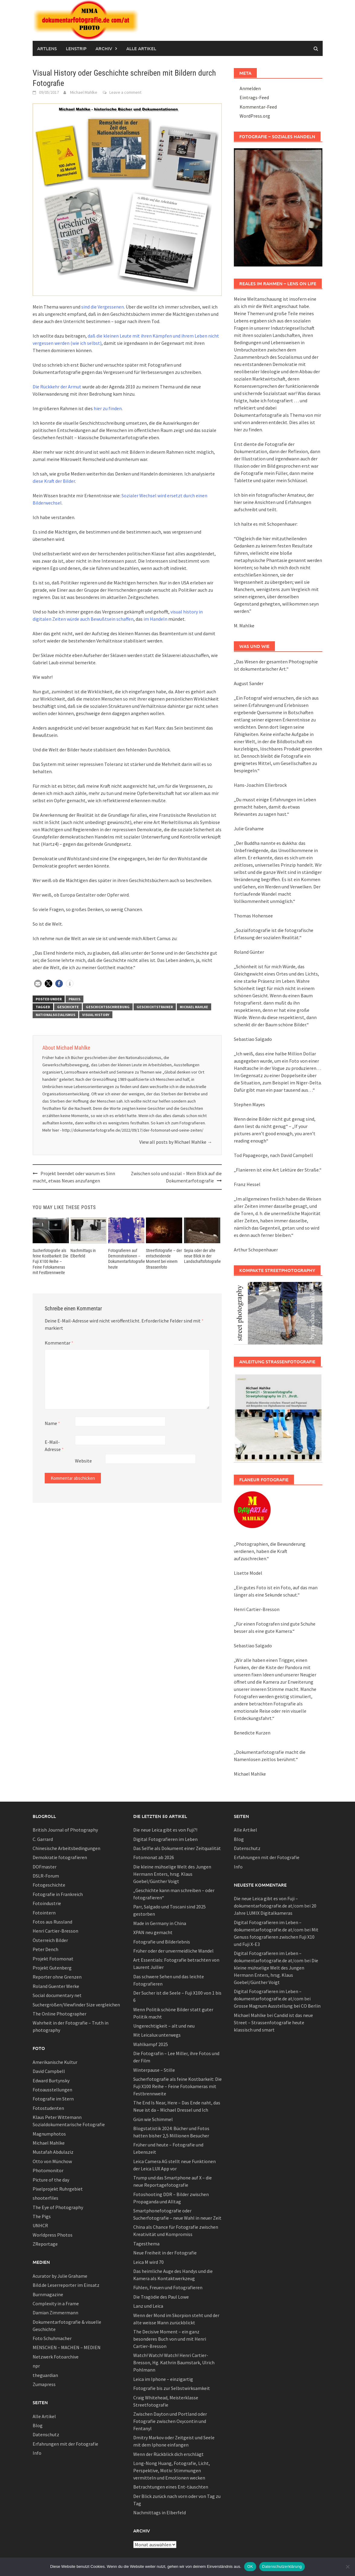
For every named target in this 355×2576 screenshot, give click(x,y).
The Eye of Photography (58, 2207)
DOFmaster (44, 1867)
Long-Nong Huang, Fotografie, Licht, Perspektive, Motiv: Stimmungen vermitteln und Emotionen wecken (171, 2470)
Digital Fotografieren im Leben (165, 1839)
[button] (38, 983)
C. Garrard (43, 1839)
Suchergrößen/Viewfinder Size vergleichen (76, 2005)
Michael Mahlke (83, 92)
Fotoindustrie (47, 1903)
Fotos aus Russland (52, 1922)
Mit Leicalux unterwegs (157, 2035)
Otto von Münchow (52, 2161)
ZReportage (45, 2244)
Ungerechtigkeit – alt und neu (164, 2026)
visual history (95, 1014)
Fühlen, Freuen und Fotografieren (167, 2287)
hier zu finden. (108, 408)
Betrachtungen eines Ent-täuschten (170, 2487)
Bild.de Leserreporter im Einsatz (66, 2285)
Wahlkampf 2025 (150, 2044)
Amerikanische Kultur (55, 2062)
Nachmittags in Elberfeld (159, 2512)
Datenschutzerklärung (282, 2566)
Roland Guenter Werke (56, 1986)
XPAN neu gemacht (153, 1932)
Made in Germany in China (159, 1923)
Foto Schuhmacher (52, 2338)
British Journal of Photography (65, 1830)
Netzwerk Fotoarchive (56, 2357)
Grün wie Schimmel (153, 2119)
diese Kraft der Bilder (54, 481)
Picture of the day (51, 2180)
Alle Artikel (141, 48)
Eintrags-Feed (254, 97)
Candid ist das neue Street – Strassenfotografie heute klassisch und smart (273, 2022)
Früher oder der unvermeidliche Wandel (173, 1951)
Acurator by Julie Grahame (60, 2276)
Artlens (47, 48)
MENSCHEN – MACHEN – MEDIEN (67, 2347)
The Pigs (42, 2216)
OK (250, 2566)
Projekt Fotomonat (53, 1959)
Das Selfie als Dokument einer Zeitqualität (177, 1848)
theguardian (45, 2375)
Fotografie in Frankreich (58, 1894)
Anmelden (250, 88)
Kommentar (59, 1343)
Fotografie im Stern (53, 2099)
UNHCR (40, 2225)
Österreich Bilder (50, 1940)
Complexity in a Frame (56, 2303)
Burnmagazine (48, 2294)
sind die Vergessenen (102, 307)
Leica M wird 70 (148, 2262)
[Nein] (347, 2567)
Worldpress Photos (53, 2235)
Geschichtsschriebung (108, 1007)
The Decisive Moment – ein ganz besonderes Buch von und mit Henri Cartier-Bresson (169, 2339)
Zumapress (44, 2384)
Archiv (103, 48)
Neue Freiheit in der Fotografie (165, 2253)
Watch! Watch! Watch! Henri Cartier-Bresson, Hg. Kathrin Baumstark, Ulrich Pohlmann (174, 2362)
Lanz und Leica (148, 2306)
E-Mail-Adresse (54, 1445)
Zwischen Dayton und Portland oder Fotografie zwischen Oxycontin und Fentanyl (170, 2421)
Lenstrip (76, 48)
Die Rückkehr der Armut (57, 387)
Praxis (74, 999)
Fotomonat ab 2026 (153, 1857)
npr (36, 2366)
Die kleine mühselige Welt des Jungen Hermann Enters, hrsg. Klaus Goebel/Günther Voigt (172, 1874)
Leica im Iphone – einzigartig (163, 2379)
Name (52, 1423)
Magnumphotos (49, 2134)
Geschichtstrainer (155, 1007)
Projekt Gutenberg (52, 1968)
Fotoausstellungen (52, 2090)
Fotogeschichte (49, 1885)
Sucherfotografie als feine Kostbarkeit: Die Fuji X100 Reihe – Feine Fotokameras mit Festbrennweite (50, 1261)
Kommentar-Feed (258, 107)
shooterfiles (45, 2198)
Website (83, 1461)
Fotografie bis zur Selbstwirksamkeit (171, 2388)
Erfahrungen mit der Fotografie (65, 2444)
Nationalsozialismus (55, 1014)
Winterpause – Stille (154, 2070)
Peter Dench (45, 1949)
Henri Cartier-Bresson (55, 1931)
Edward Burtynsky (51, 2080)
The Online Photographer (59, 2014)
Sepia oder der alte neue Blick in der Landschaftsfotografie (202, 1256)
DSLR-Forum (46, 1876)
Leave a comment (125, 92)
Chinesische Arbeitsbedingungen (66, 1848)
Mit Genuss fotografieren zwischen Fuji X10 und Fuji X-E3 (276, 1937)
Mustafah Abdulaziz (53, 2152)
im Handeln (155, 619)
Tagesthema (146, 2244)
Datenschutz (46, 2434)
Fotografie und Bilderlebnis (161, 1942)
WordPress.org (255, 116)
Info (37, 2453)
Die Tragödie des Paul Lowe (161, 2297)
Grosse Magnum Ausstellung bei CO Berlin (277, 2006)
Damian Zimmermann (55, 2313)
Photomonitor (48, 2170)
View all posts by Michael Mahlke (175, 1142)
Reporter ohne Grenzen (57, 1977)
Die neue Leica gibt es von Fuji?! (165, 1830)
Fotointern (44, 1913)
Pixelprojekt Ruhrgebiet (58, 2189)
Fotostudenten (48, 2108)
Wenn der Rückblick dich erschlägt (168, 2454)
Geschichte (68, 1007)
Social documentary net (57, 1995)
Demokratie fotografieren (60, 1857)
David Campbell (49, 2071)
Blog (38, 2425)
